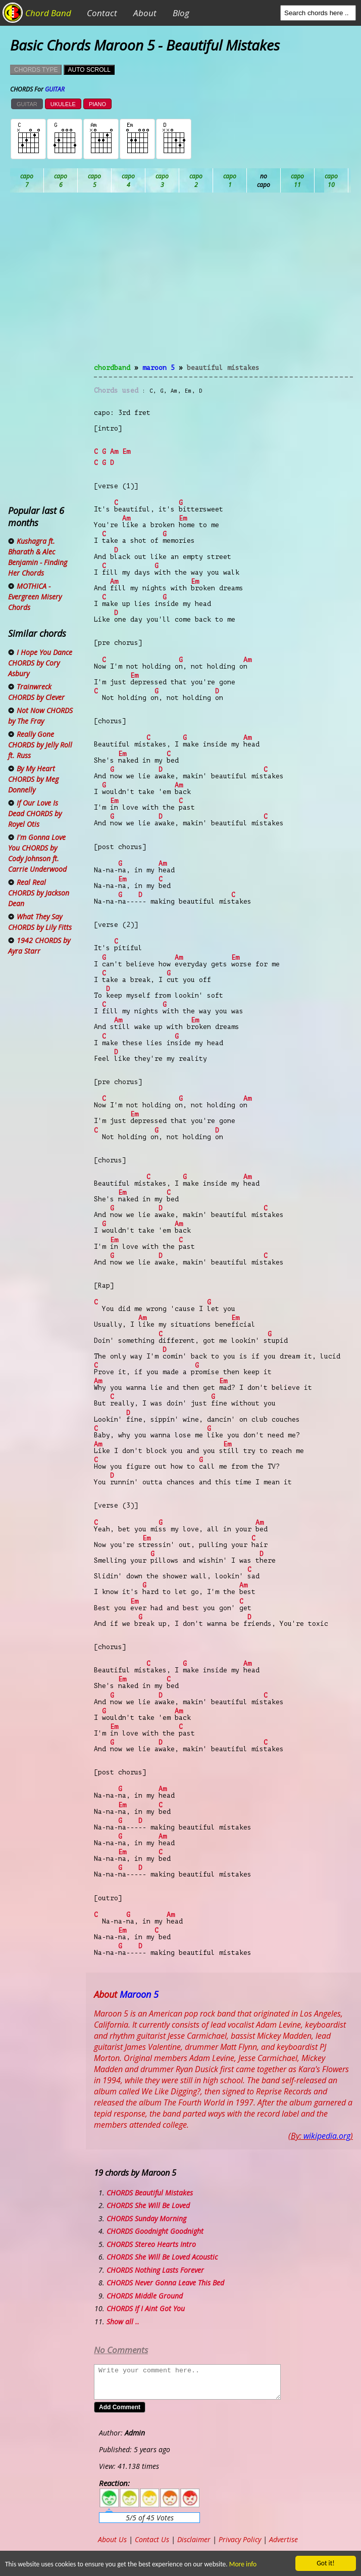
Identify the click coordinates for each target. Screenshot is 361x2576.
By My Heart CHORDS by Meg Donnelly (33, 779)
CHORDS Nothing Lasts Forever (155, 2270)
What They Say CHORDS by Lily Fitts (40, 922)
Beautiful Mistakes (223, 367)
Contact (102, 13)
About (145, 13)
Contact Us (152, 2539)
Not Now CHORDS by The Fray (40, 716)
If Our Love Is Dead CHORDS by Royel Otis (35, 813)
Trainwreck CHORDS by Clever (36, 692)
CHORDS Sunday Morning (146, 2218)
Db (196, 180)
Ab (27, 180)
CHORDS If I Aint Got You (146, 2308)
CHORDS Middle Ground (145, 2296)
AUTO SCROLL (89, 69)
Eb (264, 180)
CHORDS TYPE (36, 69)
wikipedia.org (326, 2135)
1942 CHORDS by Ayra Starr (39, 945)
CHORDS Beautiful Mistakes (150, 2192)
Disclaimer (194, 2539)
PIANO (97, 104)
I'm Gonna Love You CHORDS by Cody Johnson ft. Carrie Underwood (37, 853)
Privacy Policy (240, 2539)
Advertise (283, 2539)
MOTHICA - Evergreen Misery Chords (35, 596)
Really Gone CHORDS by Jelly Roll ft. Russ (40, 744)
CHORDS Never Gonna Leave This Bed (165, 2282)
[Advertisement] (223, 284)
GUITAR (27, 104)
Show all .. (123, 2321)
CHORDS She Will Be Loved (148, 2205)
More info (238, 2564)
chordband (112, 367)
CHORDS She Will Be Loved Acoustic (162, 2257)
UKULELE (63, 104)
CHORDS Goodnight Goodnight (155, 2231)
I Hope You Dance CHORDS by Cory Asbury (40, 662)
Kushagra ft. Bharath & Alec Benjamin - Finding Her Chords (37, 557)
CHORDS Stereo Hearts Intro (151, 2244)
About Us (112, 2539)
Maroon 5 (158, 367)
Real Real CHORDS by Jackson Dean (38, 892)
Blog (181, 13)
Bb (95, 180)
